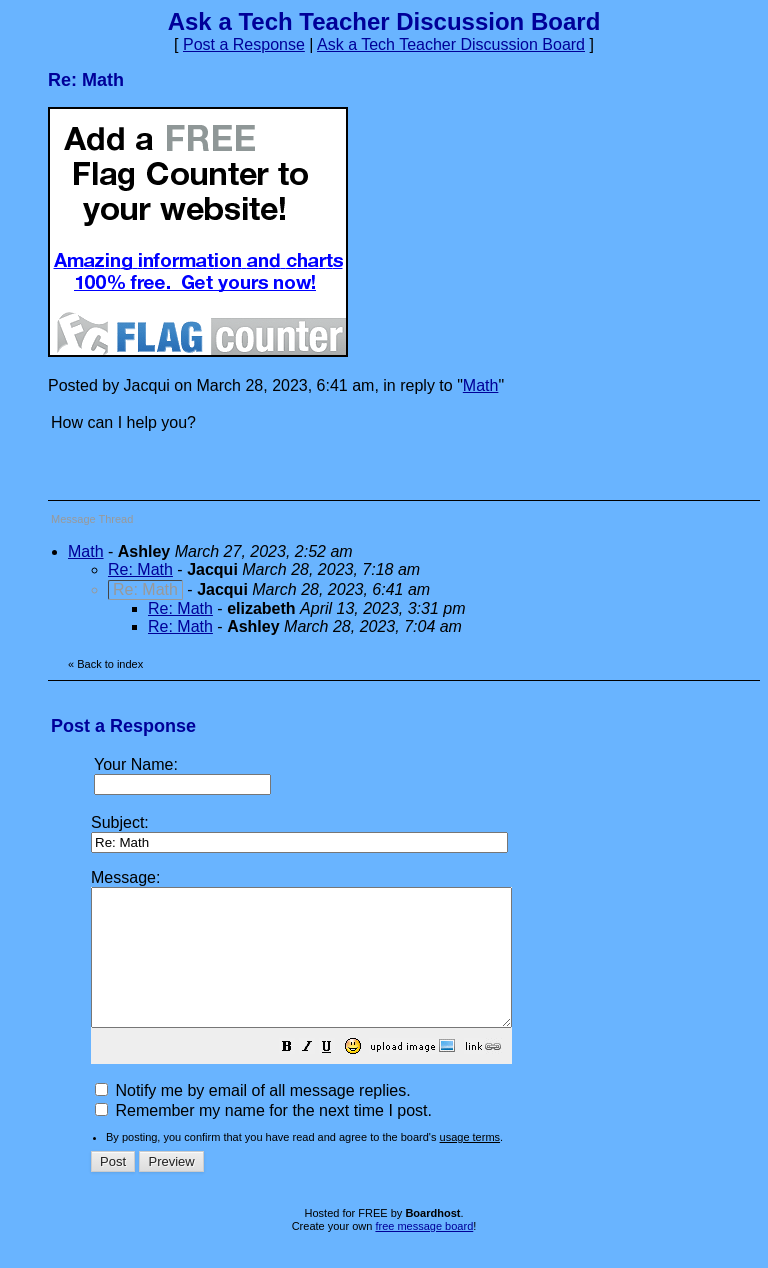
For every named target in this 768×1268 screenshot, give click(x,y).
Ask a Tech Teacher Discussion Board (451, 44)
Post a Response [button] (244, 44)
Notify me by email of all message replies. (253, 1117)
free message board (424, 1253)
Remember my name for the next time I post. (263, 1137)
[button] (337, 1075)
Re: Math (140, 569)
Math (481, 385)
